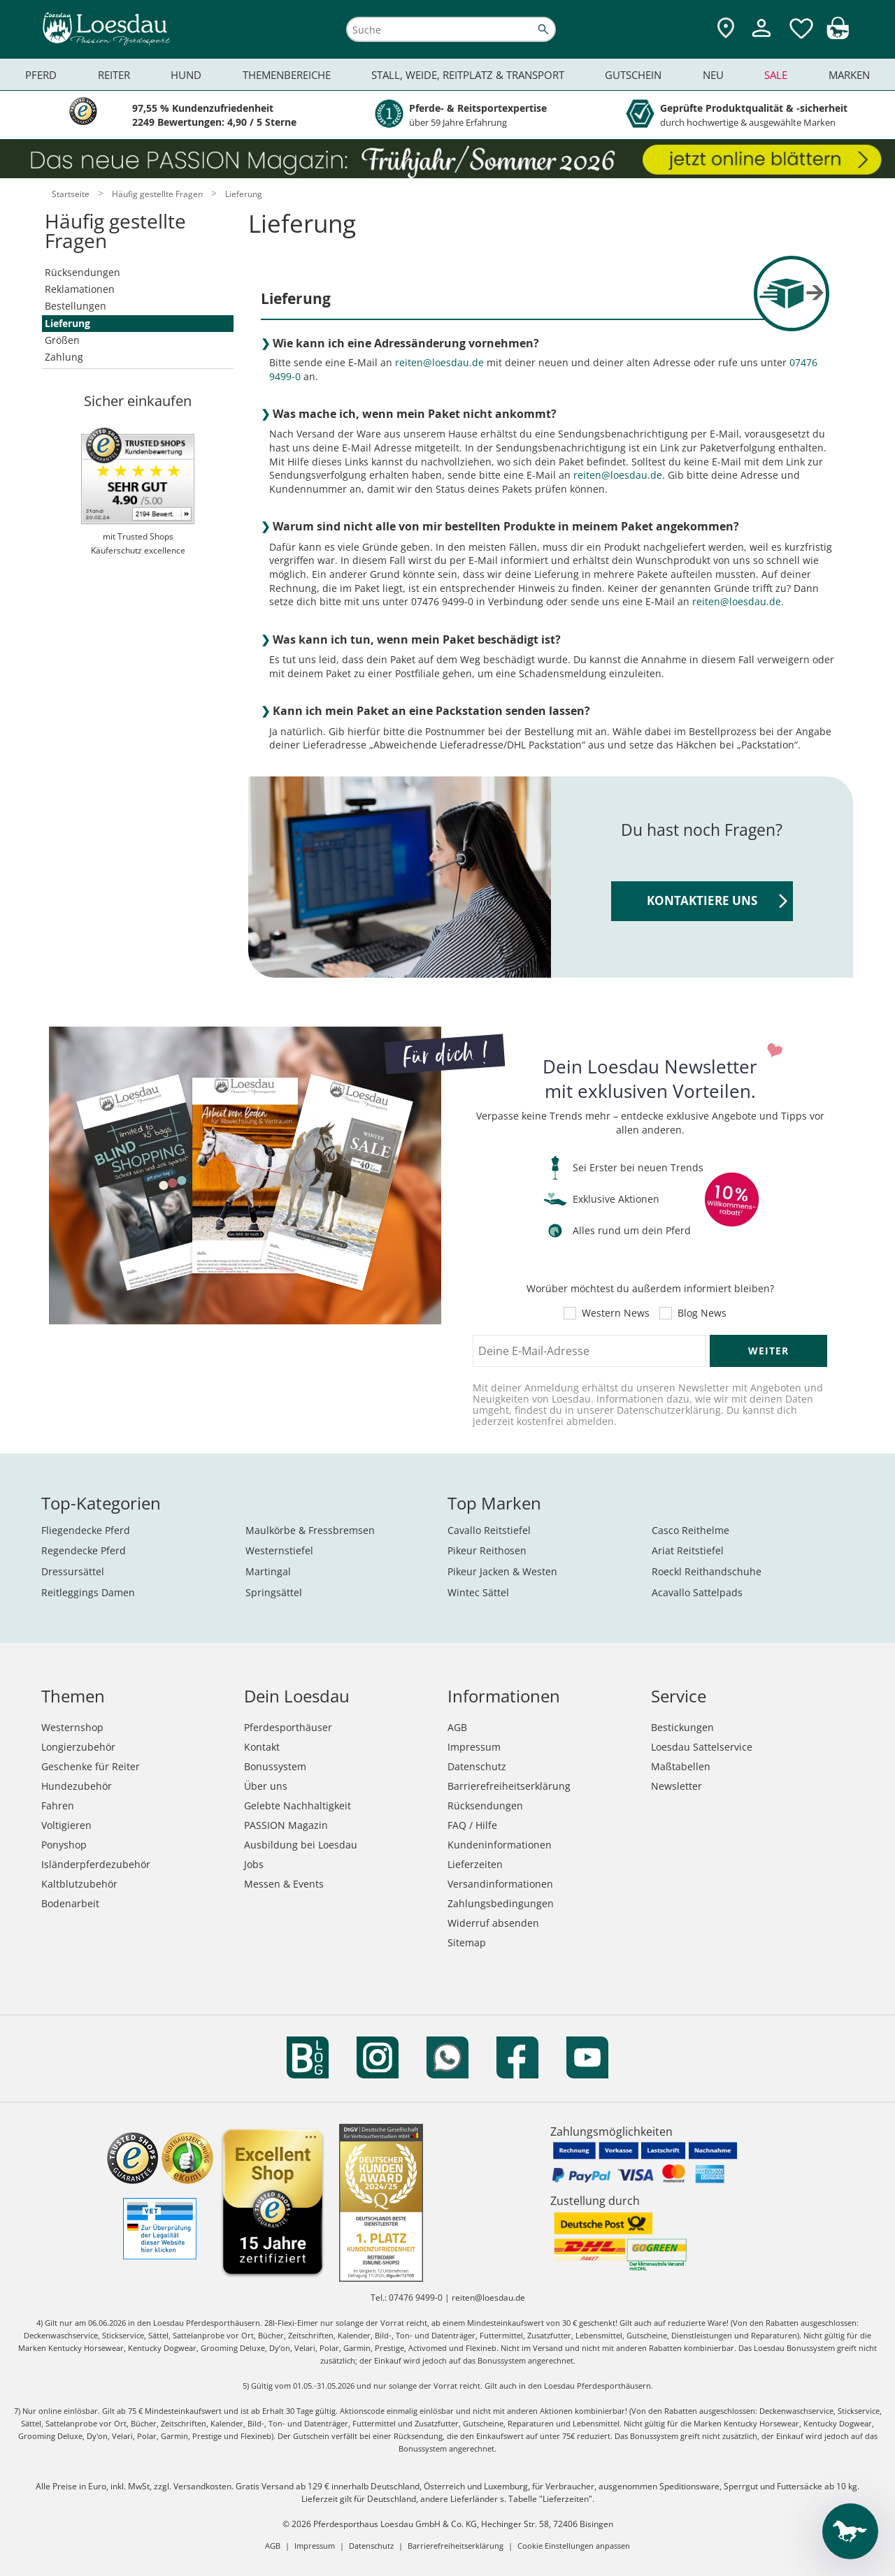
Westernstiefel (279, 1550)
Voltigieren (66, 1825)
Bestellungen (75, 305)
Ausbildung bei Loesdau (300, 1844)
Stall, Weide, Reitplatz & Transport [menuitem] (467, 75)
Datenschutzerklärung (669, 1410)
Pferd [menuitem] (41, 75)
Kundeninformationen (500, 1844)
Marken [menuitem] (849, 75)
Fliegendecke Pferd (85, 1530)
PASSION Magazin (286, 1825)
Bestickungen (682, 1727)
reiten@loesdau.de (439, 362)
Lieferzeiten (475, 1864)
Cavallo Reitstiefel (489, 1530)
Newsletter (676, 1786)
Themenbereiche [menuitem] (287, 75)
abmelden (590, 1421)
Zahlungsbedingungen (501, 1903)
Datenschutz (477, 1766)
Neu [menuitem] (713, 75)
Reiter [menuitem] (114, 75)
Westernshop (72, 1727)
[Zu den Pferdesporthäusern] (725, 29)
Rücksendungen (82, 272)
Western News (616, 1313)
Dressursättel (72, 1571)
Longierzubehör (78, 1746)
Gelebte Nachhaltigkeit (297, 1805)
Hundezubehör (76, 1786)
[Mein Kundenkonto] (761, 38)
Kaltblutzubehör (79, 1883)
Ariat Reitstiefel (688, 1550)
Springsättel (273, 1592)
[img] (837, 35)
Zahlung (64, 356)
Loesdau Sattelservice (701, 1746)
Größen (62, 340)
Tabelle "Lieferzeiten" (550, 2499)
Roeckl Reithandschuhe (706, 1571)
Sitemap (467, 1942)
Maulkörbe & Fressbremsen (310, 1530)
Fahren (57, 1805)
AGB (457, 1727)
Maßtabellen (680, 1766)
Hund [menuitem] (186, 75)
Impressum (474, 1746)
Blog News (702, 1313)
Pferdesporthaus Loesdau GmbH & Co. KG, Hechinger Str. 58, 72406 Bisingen (463, 2524)
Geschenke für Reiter (90, 1766)
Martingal (268, 1571)
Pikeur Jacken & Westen (502, 1571)
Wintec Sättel (478, 1592)
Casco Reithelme (690, 1530)
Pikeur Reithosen (487, 1550)
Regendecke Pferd (83, 1550)
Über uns (265, 1786)
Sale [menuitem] (775, 75)
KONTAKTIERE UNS (717, 900)
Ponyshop (64, 1844)
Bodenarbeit (70, 1903)
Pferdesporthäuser (288, 1727)
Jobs (254, 1864)
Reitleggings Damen (88, 1592)
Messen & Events (284, 1883)
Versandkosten (202, 2486)
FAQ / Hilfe (472, 1825)
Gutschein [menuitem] (633, 75)
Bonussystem (275, 1766)
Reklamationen (80, 289)
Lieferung (67, 323)
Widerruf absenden (493, 1923)
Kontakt (262, 1746)
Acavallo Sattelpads (697, 1592)
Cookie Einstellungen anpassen (573, 2545)
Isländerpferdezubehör (95, 1864)
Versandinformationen (500, 1883)
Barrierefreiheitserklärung (509, 1786)
